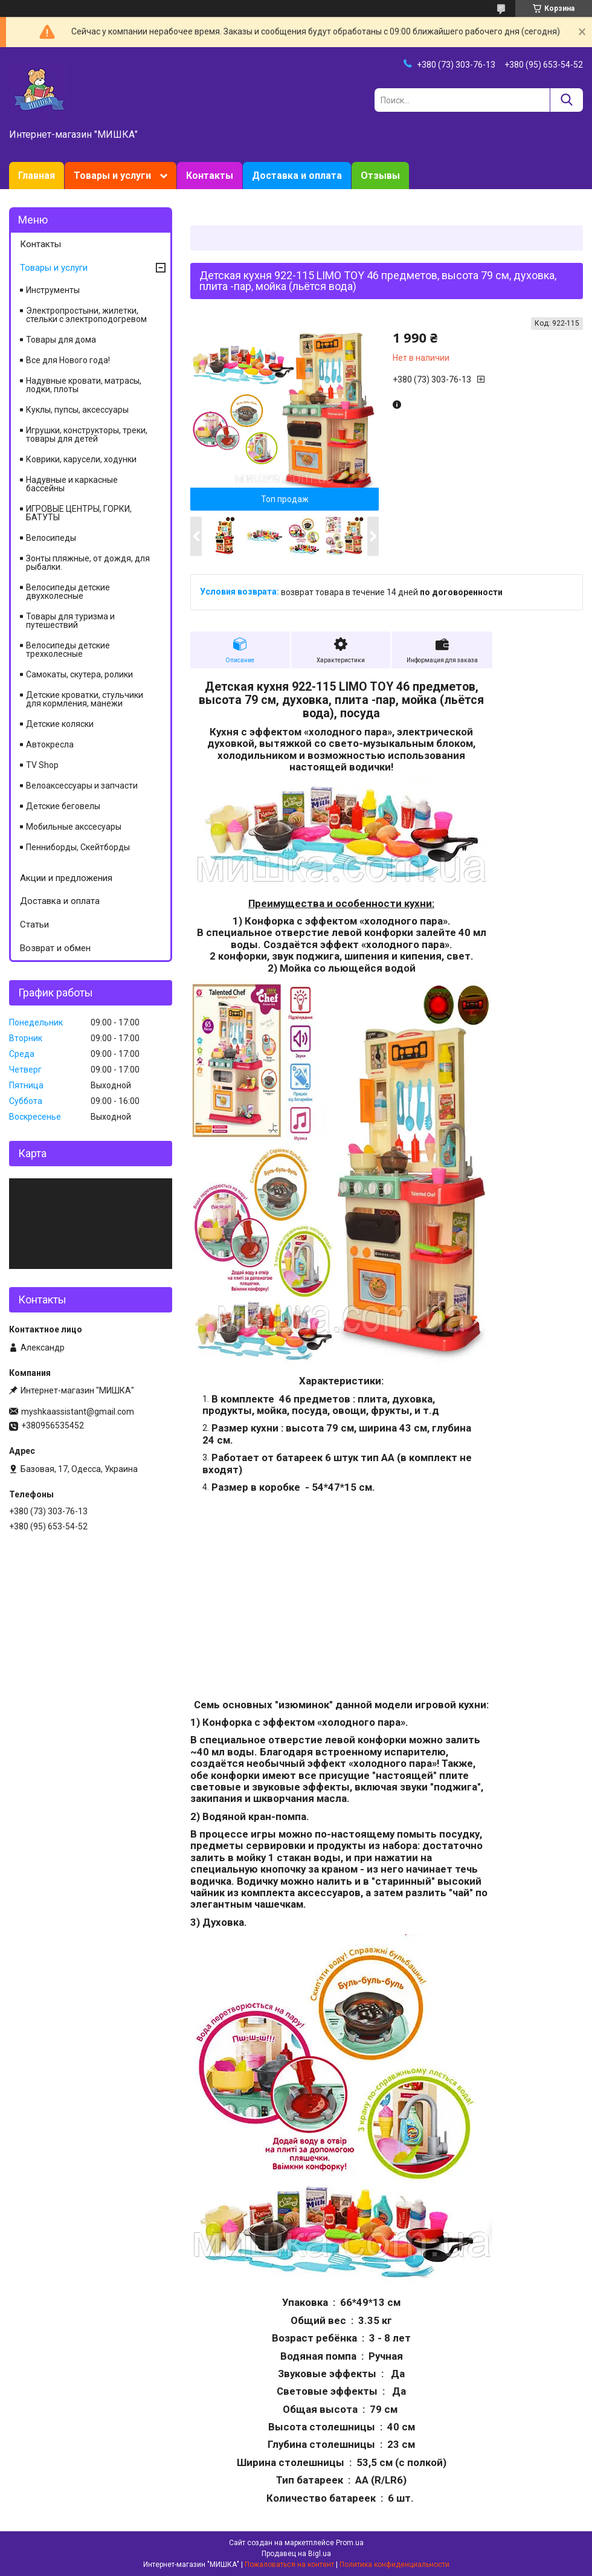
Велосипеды (51, 538)
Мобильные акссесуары (73, 826)
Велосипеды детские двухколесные (68, 592)
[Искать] (566, 100)
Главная (36, 175)
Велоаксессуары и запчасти (82, 785)
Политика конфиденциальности (394, 2564)
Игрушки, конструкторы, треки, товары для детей (86, 434)
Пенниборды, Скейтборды (78, 847)
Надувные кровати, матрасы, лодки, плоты (83, 385)
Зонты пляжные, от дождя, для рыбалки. (88, 563)
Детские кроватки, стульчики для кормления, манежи (84, 699)
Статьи (34, 924)
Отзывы (380, 175)
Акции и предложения (66, 878)
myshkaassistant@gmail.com (77, 1411)
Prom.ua (350, 2543)
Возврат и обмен (55, 948)
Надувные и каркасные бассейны (72, 484)
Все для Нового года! (68, 360)
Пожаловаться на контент (289, 2564)
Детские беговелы (63, 806)
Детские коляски (60, 724)
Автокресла (50, 744)
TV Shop (42, 765)
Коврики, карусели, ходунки (81, 459)
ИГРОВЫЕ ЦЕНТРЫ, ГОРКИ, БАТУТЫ (79, 513)
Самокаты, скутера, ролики (79, 674)
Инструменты (53, 290)
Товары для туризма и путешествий (70, 621)
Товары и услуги (112, 175)
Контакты (209, 175)
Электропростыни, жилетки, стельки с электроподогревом (86, 315)
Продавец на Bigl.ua (296, 2553)
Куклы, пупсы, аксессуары (77, 410)
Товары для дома (61, 339)
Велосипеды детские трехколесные (68, 650)
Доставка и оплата (297, 175)
